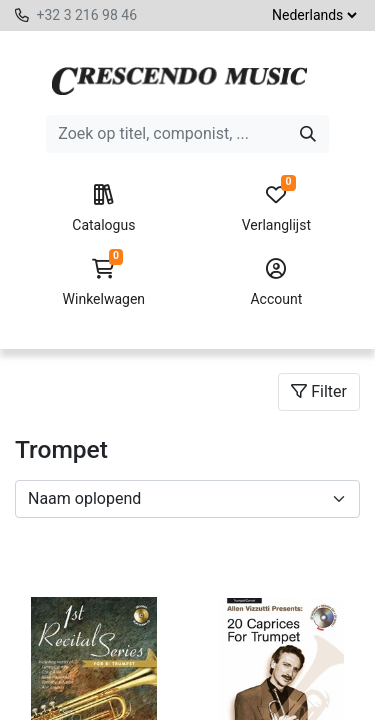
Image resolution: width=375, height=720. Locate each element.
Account (276, 283)
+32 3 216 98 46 (86, 15)
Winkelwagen (103, 283)
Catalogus (103, 209)
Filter (319, 391)
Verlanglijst (276, 209)
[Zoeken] (308, 134)
